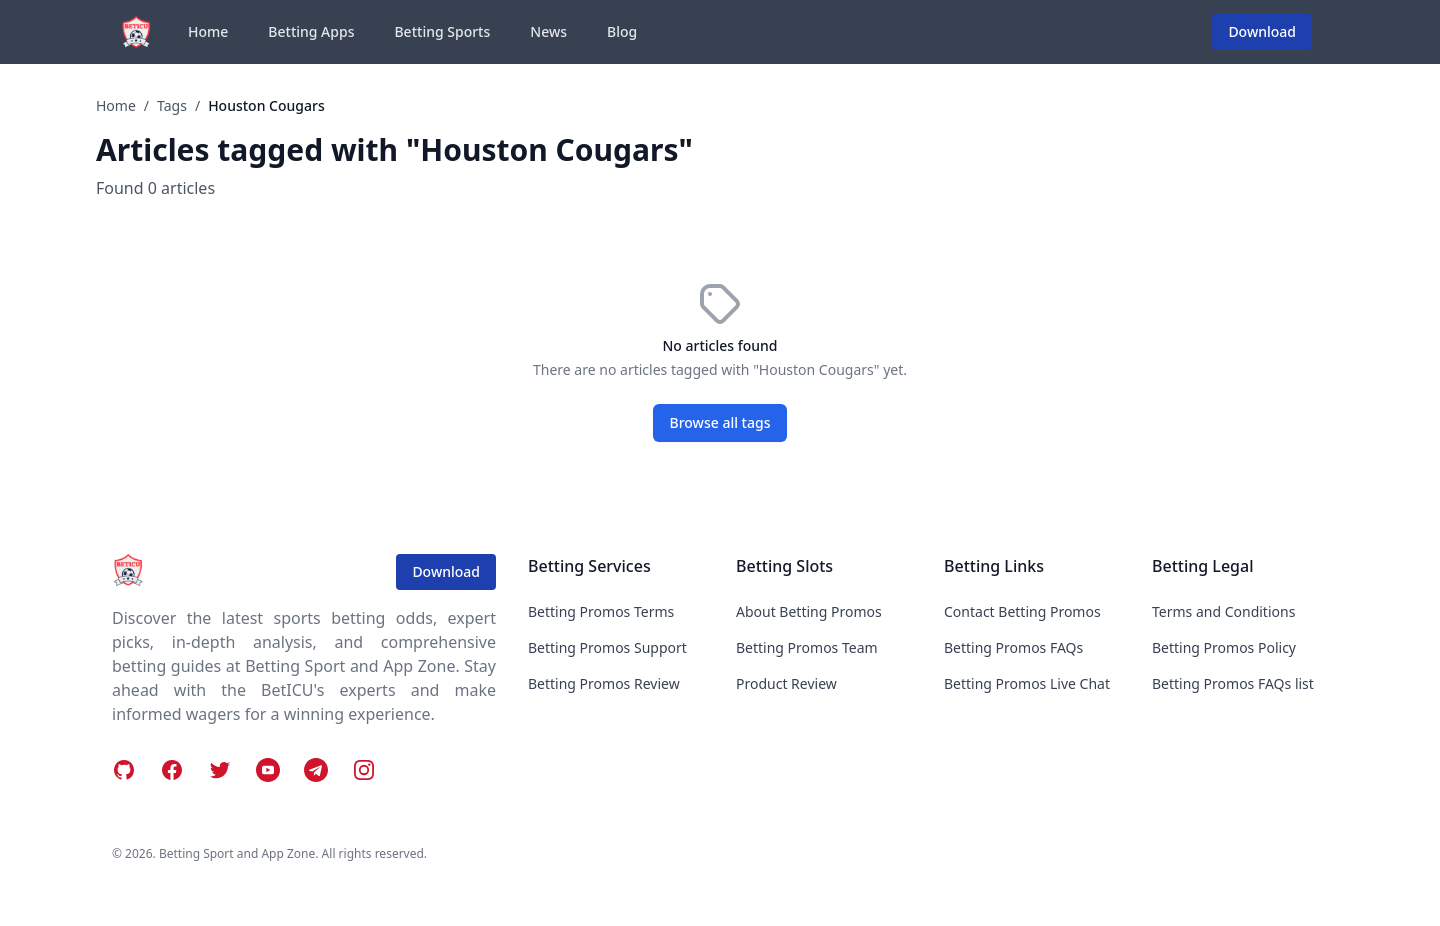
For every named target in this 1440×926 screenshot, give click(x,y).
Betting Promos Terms (601, 611)
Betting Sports (442, 31)
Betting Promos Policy (1224, 647)
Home (208, 31)
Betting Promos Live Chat (1027, 683)
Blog (622, 31)
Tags (172, 105)
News (548, 31)
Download (1262, 31)
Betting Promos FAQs (1013, 647)
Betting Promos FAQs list (1233, 683)
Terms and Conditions (1223, 611)
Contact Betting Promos (1022, 611)
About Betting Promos (809, 611)
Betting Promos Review (604, 683)
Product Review (786, 683)
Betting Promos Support (607, 647)
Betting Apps (311, 31)
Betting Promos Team (807, 647)
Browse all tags (720, 422)
